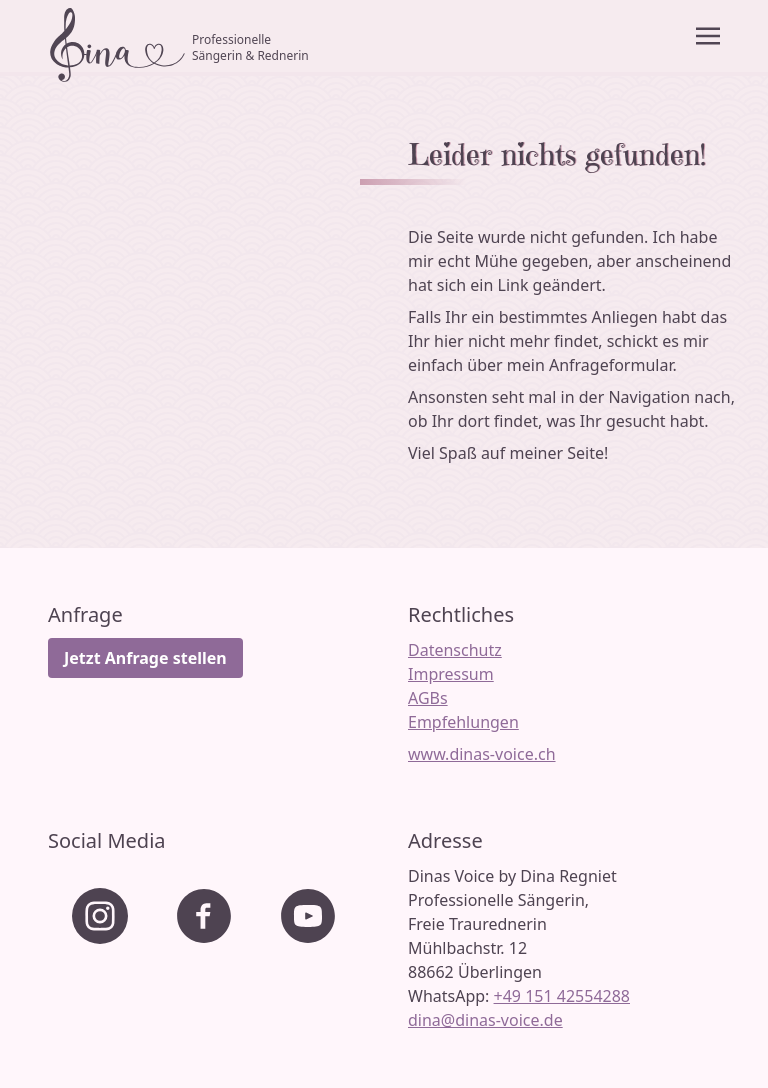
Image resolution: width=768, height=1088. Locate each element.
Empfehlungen (463, 722)
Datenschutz (455, 650)
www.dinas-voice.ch (482, 754)
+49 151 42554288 (562, 996)
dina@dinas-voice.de (485, 1020)
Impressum (451, 674)
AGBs (428, 698)
